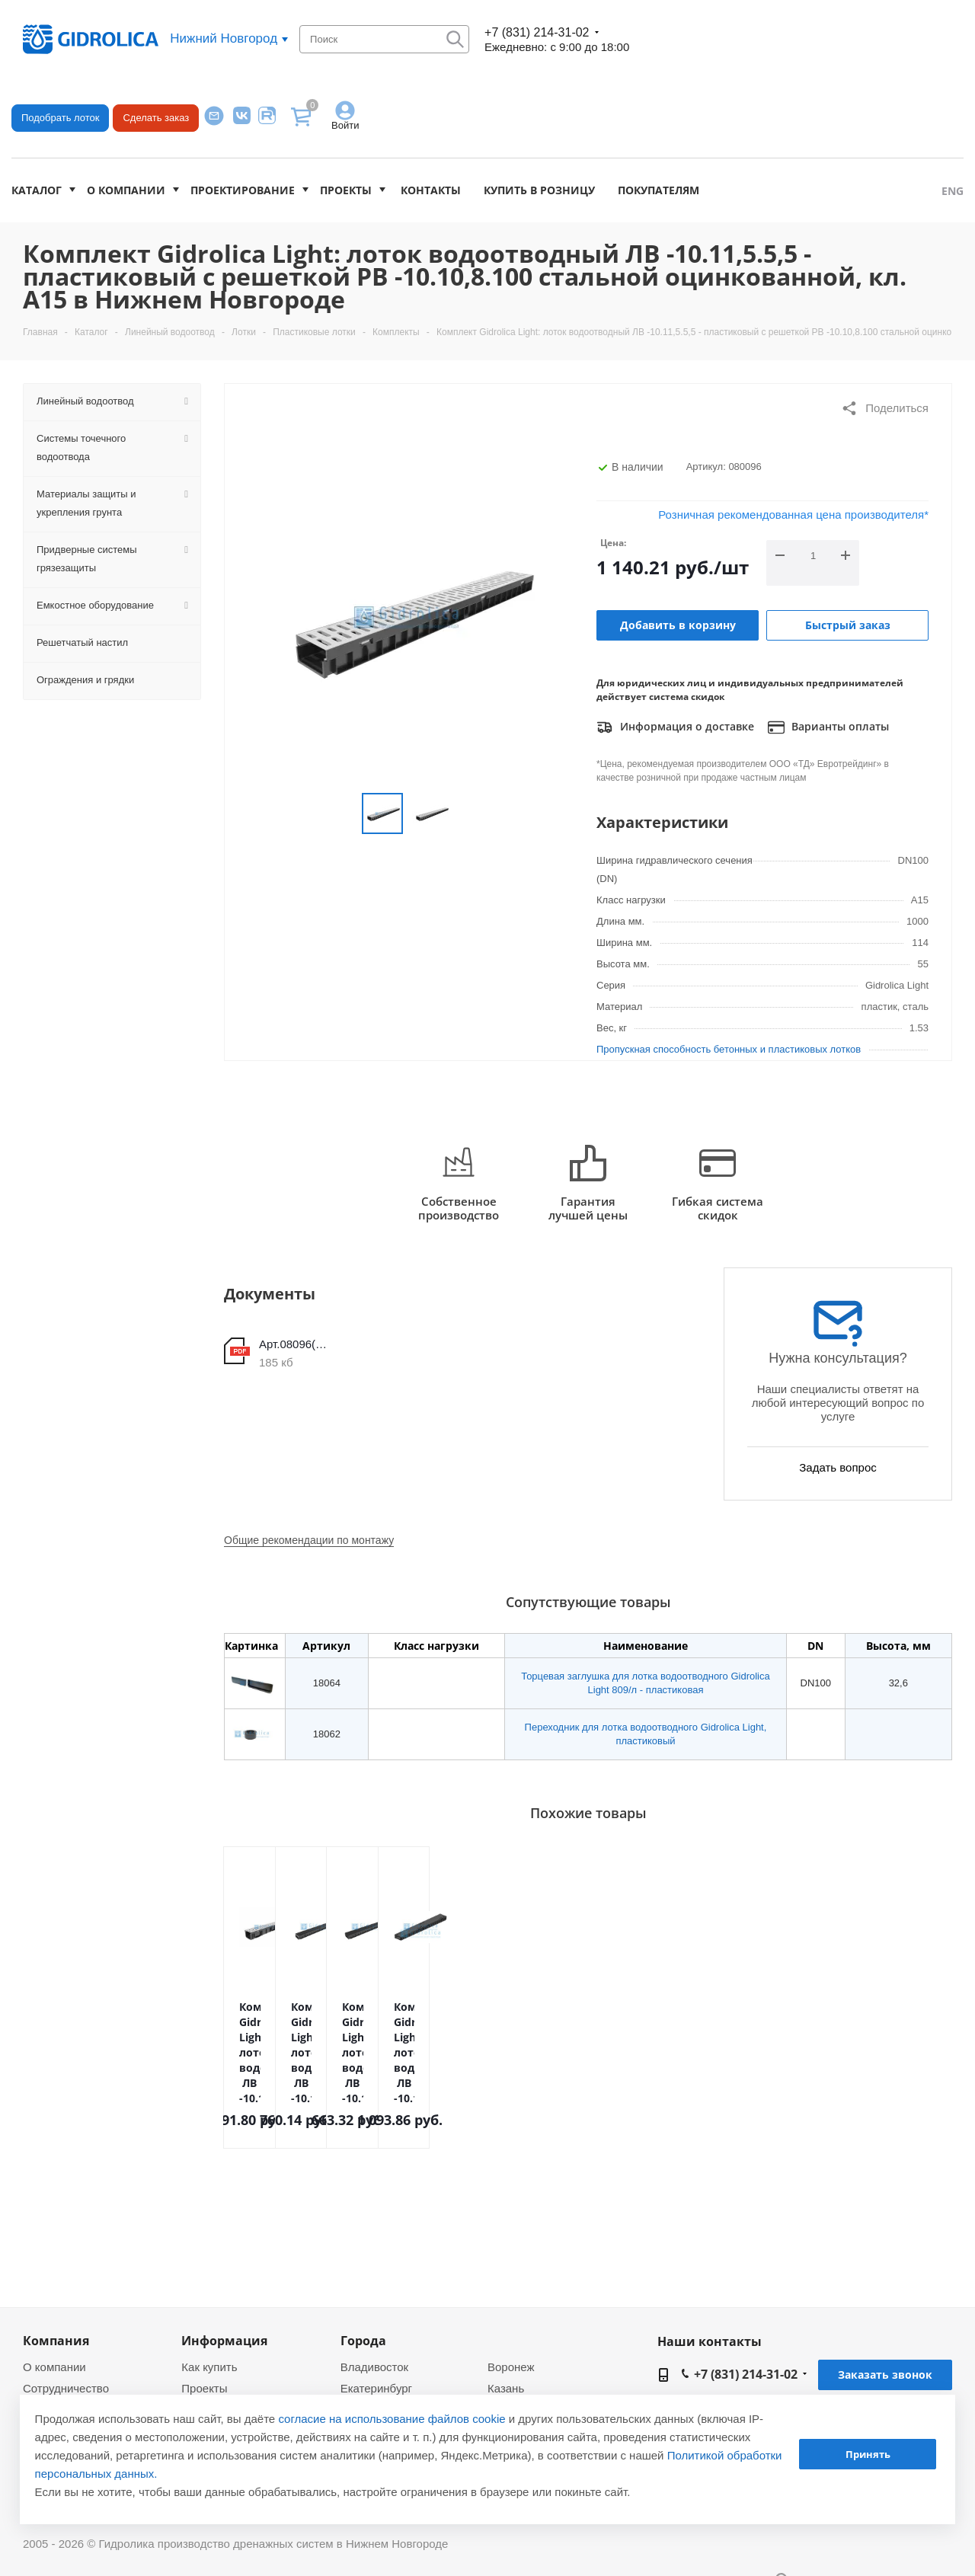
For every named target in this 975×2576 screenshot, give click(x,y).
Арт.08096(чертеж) (295, 1344)
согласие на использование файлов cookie (391, 2418)
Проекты (346, 190)
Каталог (36, 190)
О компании (126, 190)
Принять (868, 2454)
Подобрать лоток (60, 117)
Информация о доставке (675, 727)
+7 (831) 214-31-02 (536, 32)
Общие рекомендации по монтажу (309, 1540)
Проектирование (242, 190)
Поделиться (885, 408)
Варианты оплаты (828, 727)
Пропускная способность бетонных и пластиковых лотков (728, 1049)
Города (363, 2340)
